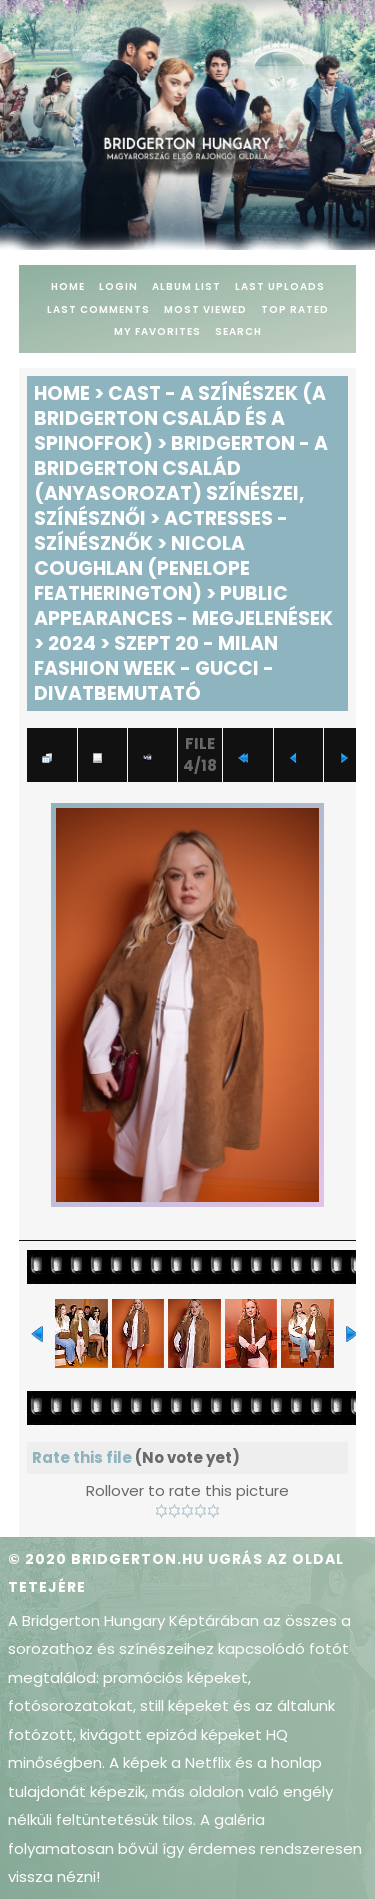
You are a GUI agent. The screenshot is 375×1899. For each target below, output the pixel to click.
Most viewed (205, 309)
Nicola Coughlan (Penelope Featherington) (142, 568)
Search (238, 331)
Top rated (295, 309)
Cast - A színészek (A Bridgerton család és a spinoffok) (180, 418)
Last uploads (280, 286)
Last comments (98, 309)
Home (68, 286)
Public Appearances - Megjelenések (183, 606)
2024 (72, 643)
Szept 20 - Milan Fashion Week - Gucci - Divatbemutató (156, 668)
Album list (186, 286)
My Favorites (157, 331)
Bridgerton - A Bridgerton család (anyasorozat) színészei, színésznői (181, 481)
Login (118, 286)
